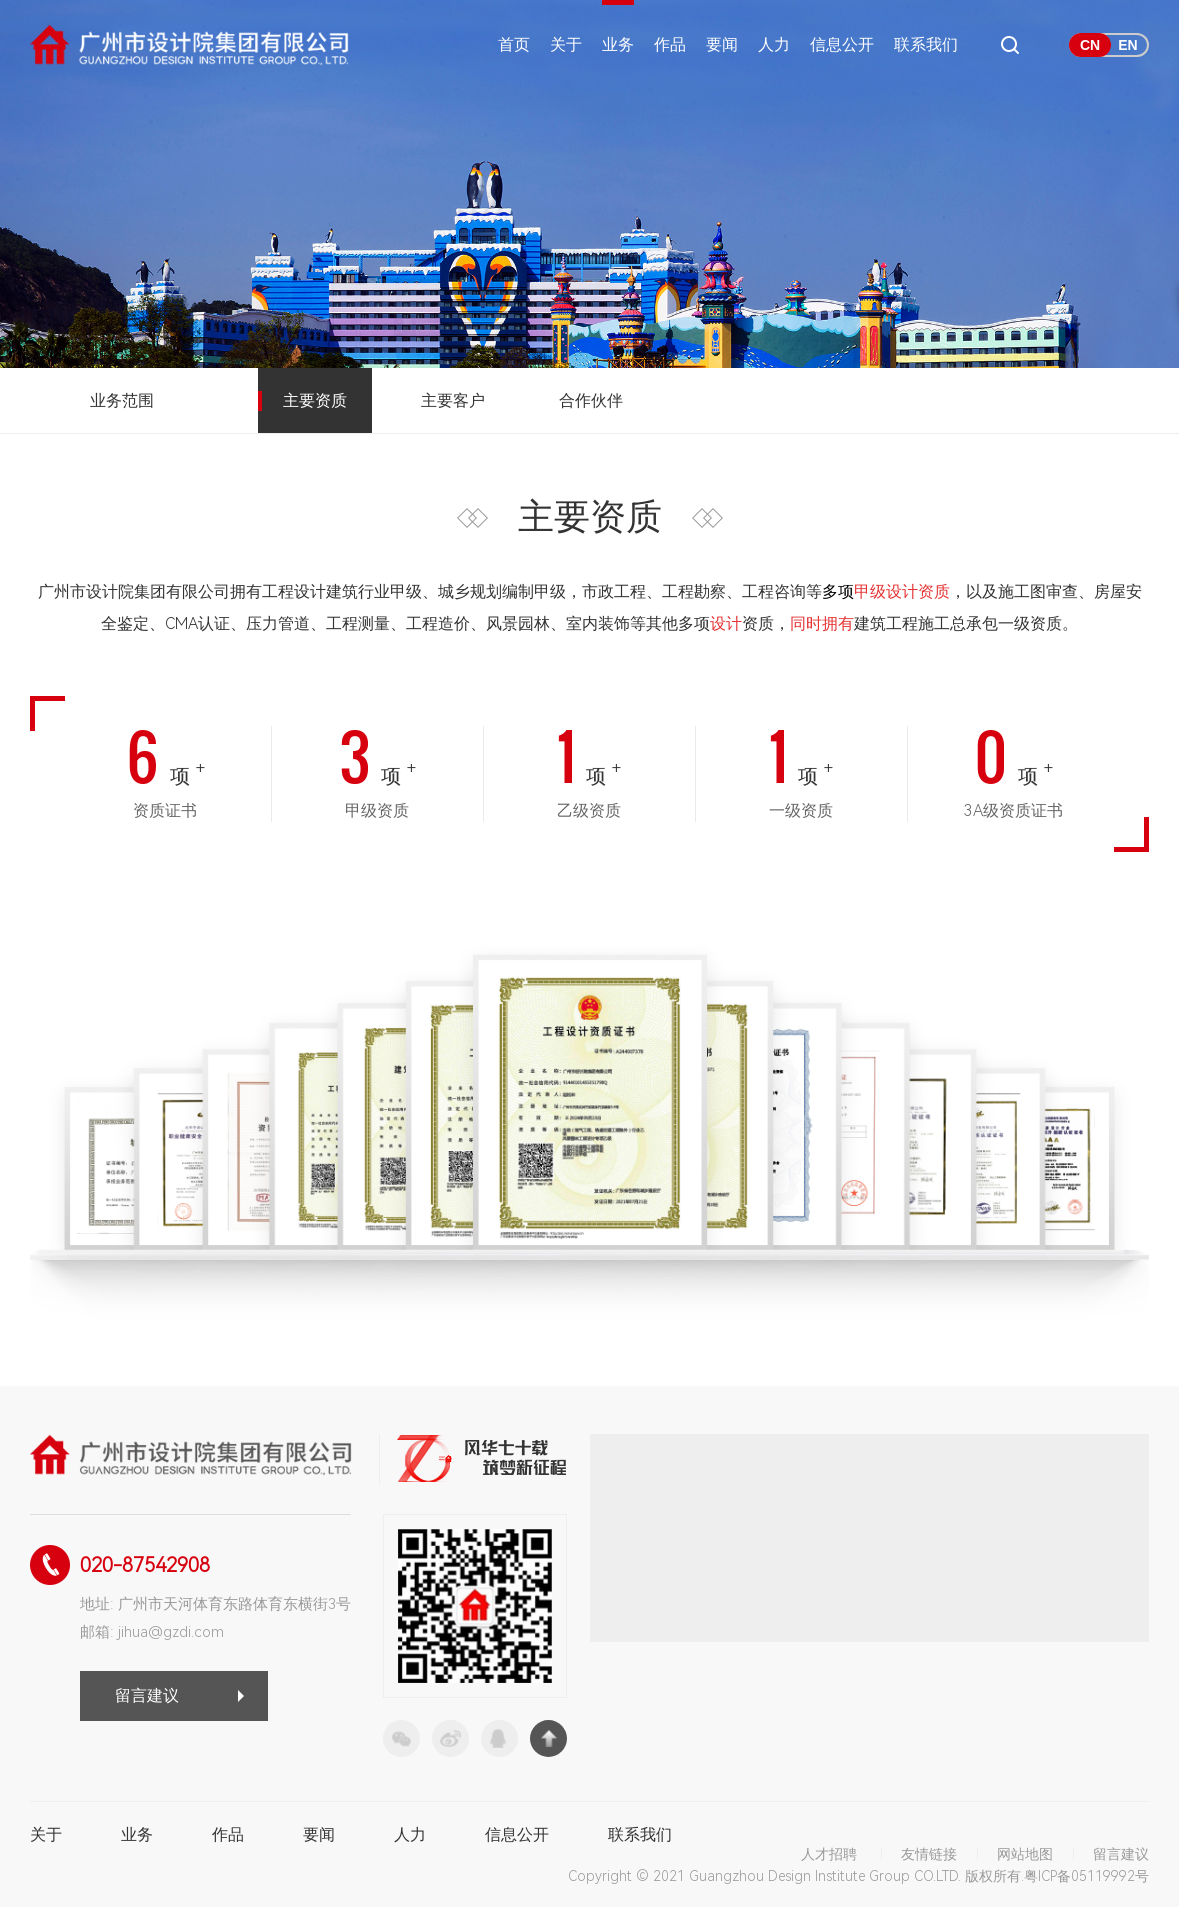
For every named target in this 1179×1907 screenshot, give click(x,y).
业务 (618, 44)
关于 (566, 44)
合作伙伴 (591, 400)
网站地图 (1025, 1854)
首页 (514, 44)
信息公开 (842, 44)
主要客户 (453, 400)
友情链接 (929, 1854)
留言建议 (147, 1695)
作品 (670, 44)
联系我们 (926, 44)
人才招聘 (829, 1854)
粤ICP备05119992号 (1086, 1876)
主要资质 (315, 400)
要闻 (722, 44)
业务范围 (122, 400)
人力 (774, 44)
